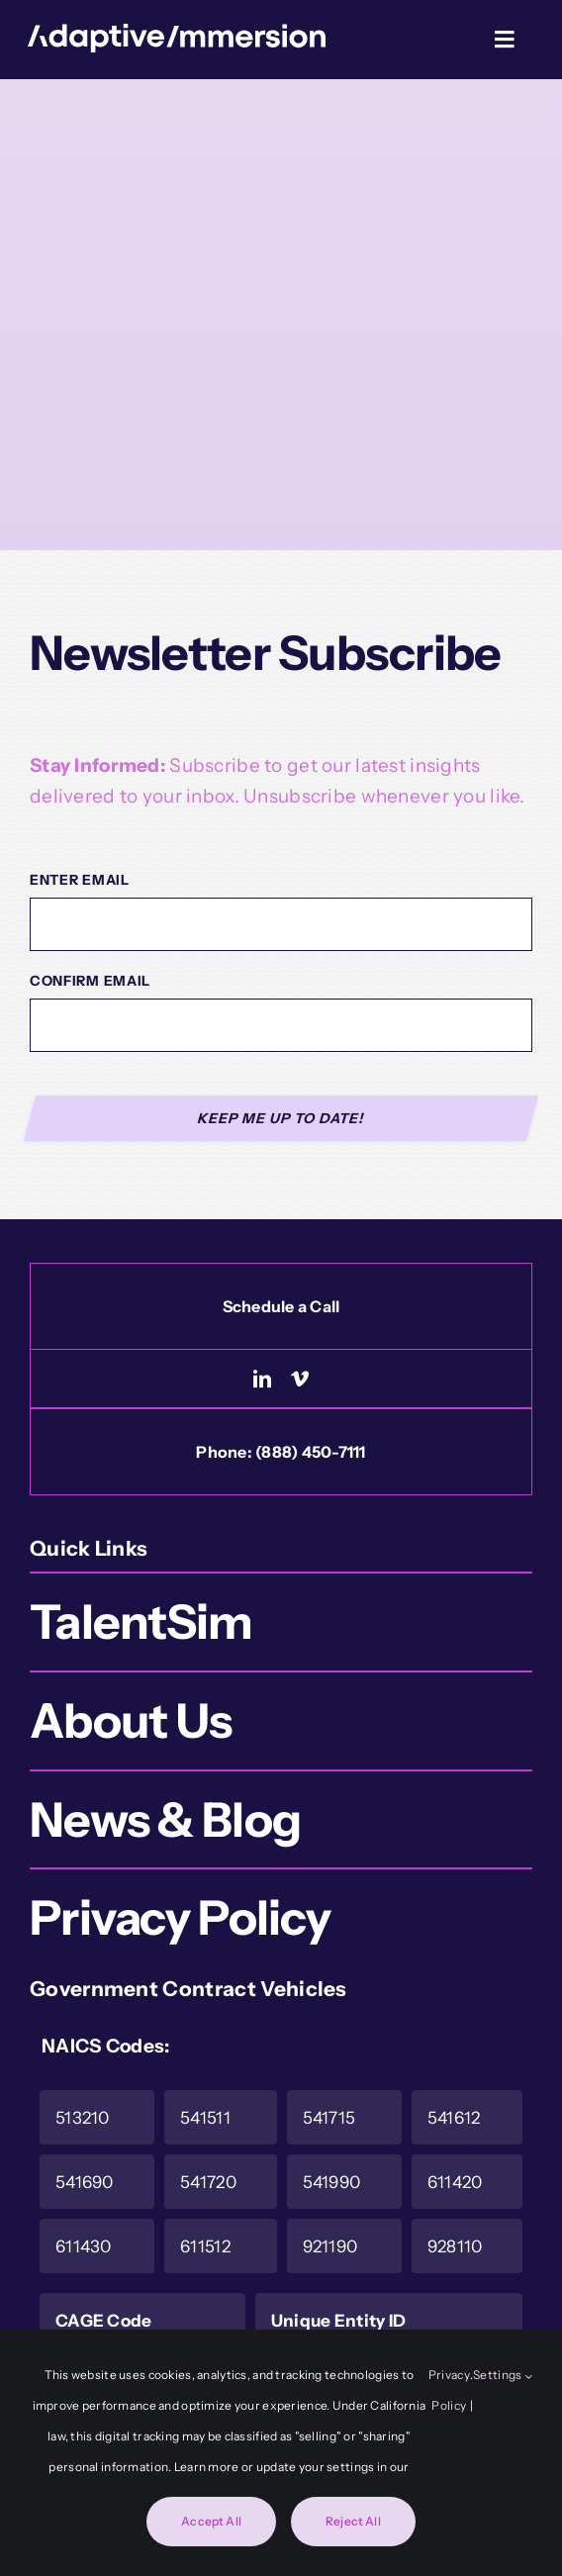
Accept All (211, 2521)
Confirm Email (90, 981)
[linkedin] (262, 1378)
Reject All (353, 2521)
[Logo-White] (177, 33)
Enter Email (80, 880)
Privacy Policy (449, 2390)
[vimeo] (300, 1378)
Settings (502, 2375)
